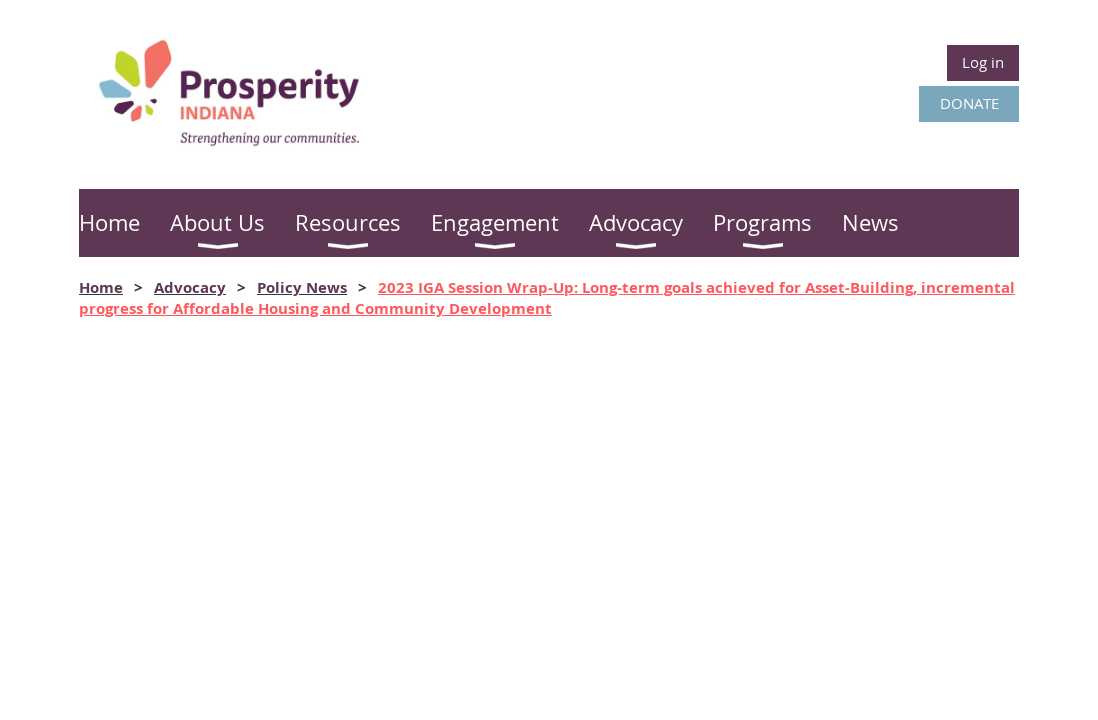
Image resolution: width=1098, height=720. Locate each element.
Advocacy (190, 287)
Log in (983, 62)
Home (101, 287)
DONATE (969, 103)
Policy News (302, 287)
